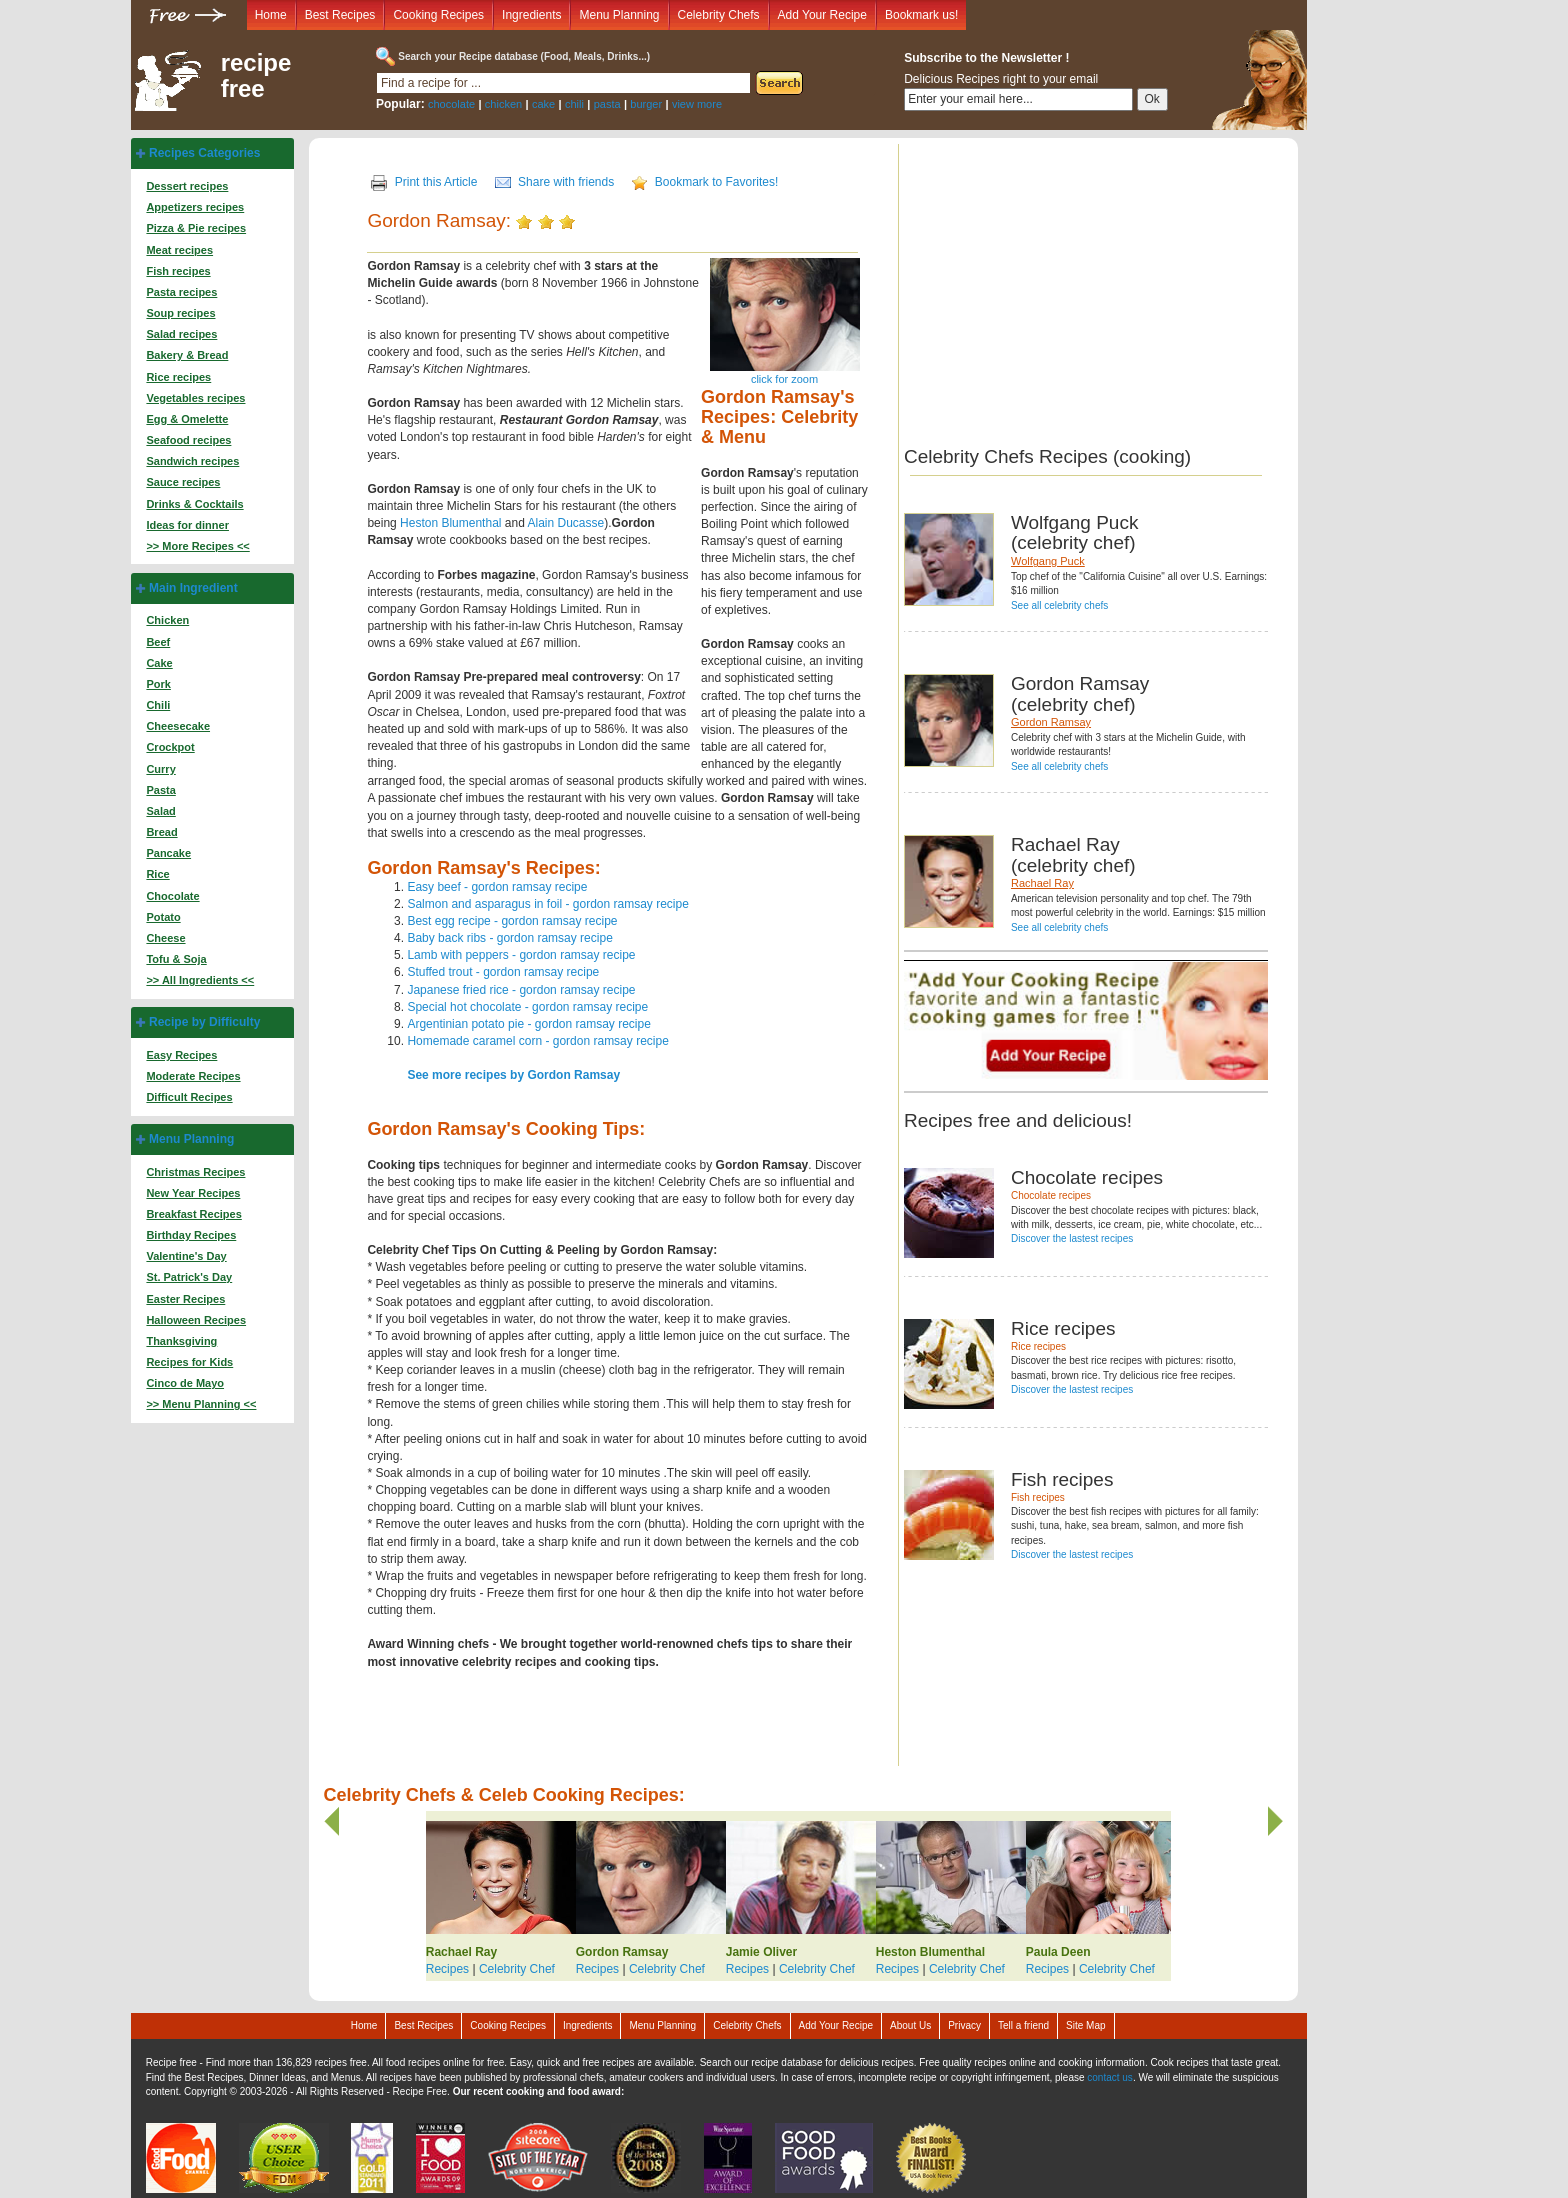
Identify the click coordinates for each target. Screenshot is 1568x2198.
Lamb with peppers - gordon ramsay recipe (521, 955)
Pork (158, 684)
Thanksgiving (181, 1341)
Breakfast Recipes (193, 1214)
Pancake (168, 853)
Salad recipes (181, 334)
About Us (910, 2025)
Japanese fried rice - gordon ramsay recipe (521, 990)
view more (697, 104)
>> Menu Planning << (201, 1404)
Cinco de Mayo (185, 1383)
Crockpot (170, 747)
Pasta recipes (181, 292)
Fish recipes (178, 271)
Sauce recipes (183, 482)
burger (646, 104)
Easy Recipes (181, 1055)
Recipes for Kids (189, 1362)
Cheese (165, 938)
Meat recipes (179, 250)
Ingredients (531, 15)
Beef (158, 642)
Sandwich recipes (192, 461)
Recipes (447, 1969)
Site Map (1085, 2025)
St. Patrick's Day (189, 1277)
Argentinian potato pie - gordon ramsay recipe (528, 1024)
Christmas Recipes (195, 1172)
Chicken (167, 620)
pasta (607, 104)
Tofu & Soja (176, 959)
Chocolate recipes (1051, 1195)
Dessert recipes (187, 186)
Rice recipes (178, 377)
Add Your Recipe (822, 15)
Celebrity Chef (517, 1969)
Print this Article (436, 182)
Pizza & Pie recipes (196, 228)
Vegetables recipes (195, 398)
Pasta (160, 790)
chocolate (451, 104)
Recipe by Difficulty (204, 1022)
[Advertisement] (1072, 284)
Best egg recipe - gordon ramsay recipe (512, 921)
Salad (160, 811)
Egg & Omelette (187, 419)
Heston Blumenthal (450, 523)
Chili (158, 705)
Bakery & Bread (187, 355)
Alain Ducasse (566, 523)
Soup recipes (180, 313)
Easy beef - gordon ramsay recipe (497, 887)
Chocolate (172, 896)
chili (574, 104)
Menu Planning (619, 15)
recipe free (256, 76)
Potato (163, 917)
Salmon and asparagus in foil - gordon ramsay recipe (547, 904)
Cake (159, 663)
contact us (1110, 2077)
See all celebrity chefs (1059, 605)
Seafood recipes (188, 440)
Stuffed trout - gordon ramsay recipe (503, 972)
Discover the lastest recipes (1072, 1238)
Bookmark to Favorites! (716, 182)
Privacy (964, 2025)
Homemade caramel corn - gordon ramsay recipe (537, 1041)
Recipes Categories (204, 153)
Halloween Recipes (196, 1320)
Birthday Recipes (191, 1235)
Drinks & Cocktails (194, 504)
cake (543, 104)
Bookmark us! (921, 15)
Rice (157, 874)
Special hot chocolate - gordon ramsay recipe (527, 1007)
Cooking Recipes (438, 15)
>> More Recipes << (197, 546)
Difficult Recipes (189, 1097)
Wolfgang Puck (1048, 561)
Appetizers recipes (195, 207)
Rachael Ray (1042, 883)
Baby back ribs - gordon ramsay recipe (509, 938)
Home (271, 15)
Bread (161, 832)
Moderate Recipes (193, 1076)
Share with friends (566, 182)
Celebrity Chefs (719, 15)
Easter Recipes (185, 1299)
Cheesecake (178, 726)
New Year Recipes (193, 1193)
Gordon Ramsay (1051, 722)
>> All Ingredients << (200, 980)
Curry (160, 769)
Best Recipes (340, 15)
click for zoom (784, 379)
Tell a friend (1023, 2025)
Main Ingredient (193, 588)
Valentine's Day (186, 1256)
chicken (503, 104)
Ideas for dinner (187, 525)
